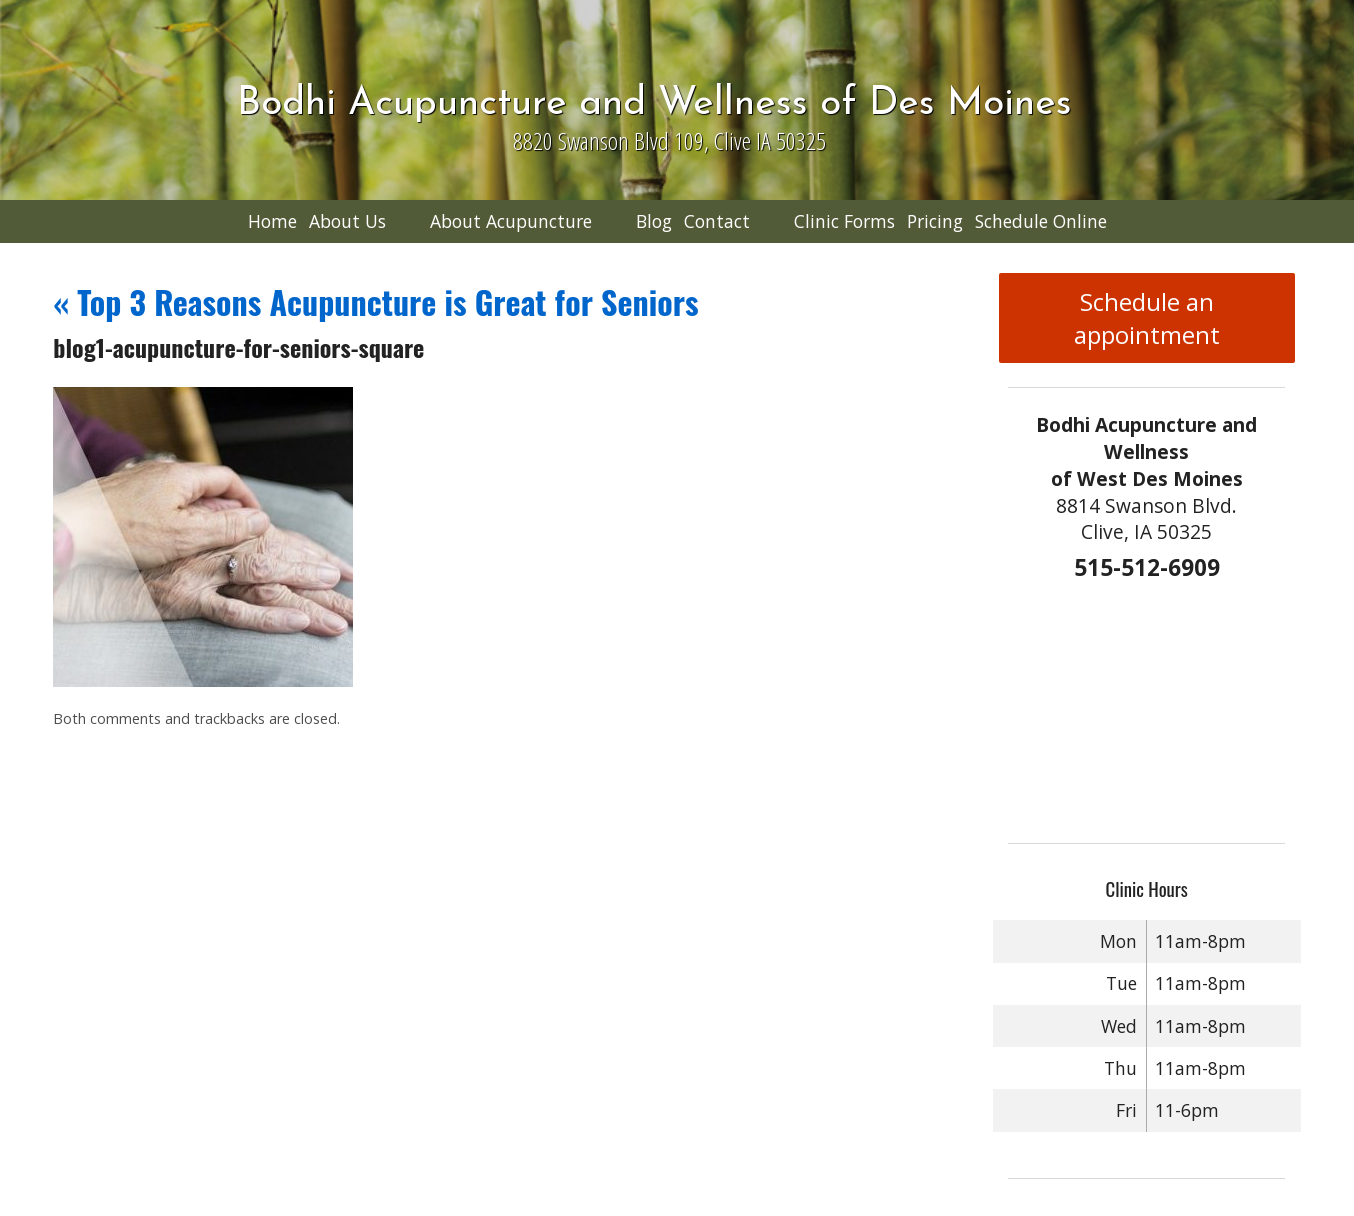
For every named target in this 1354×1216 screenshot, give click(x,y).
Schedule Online (1041, 221)
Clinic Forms (844, 221)
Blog (654, 221)
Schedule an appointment (1147, 318)
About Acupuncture (511, 221)
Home (272, 221)
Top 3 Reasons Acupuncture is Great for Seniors (375, 301)
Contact (717, 221)
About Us (347, 221)
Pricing (935, 221)
